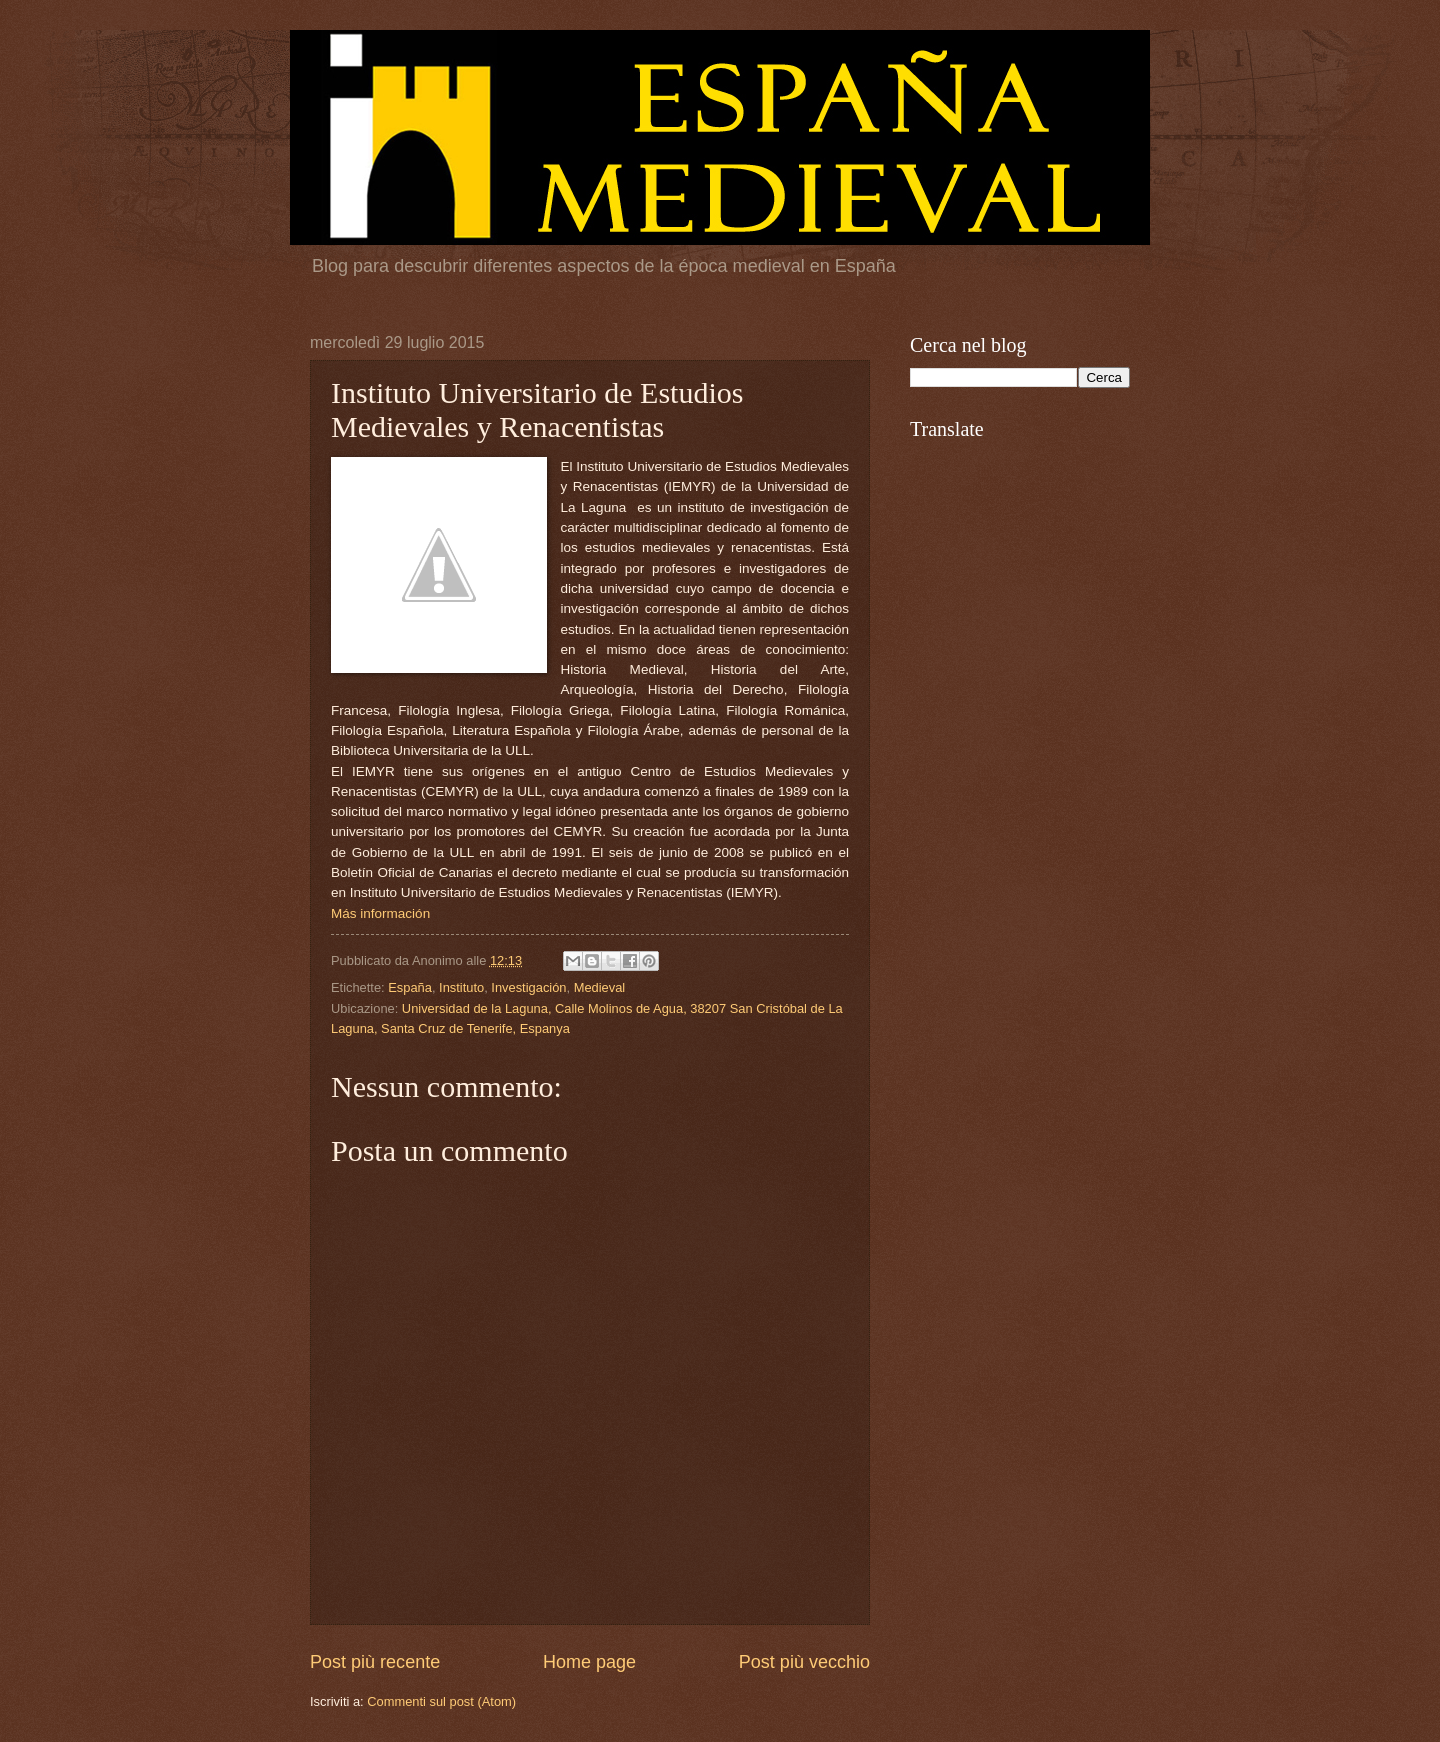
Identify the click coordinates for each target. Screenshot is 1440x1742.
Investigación (528, 987)
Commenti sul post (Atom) (441, 1701)
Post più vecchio (804, 1662)
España (410, 987)
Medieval (600, 987)
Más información (380, 913)
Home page (589, 1662)
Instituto (461, 987)
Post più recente (375, 1662)
